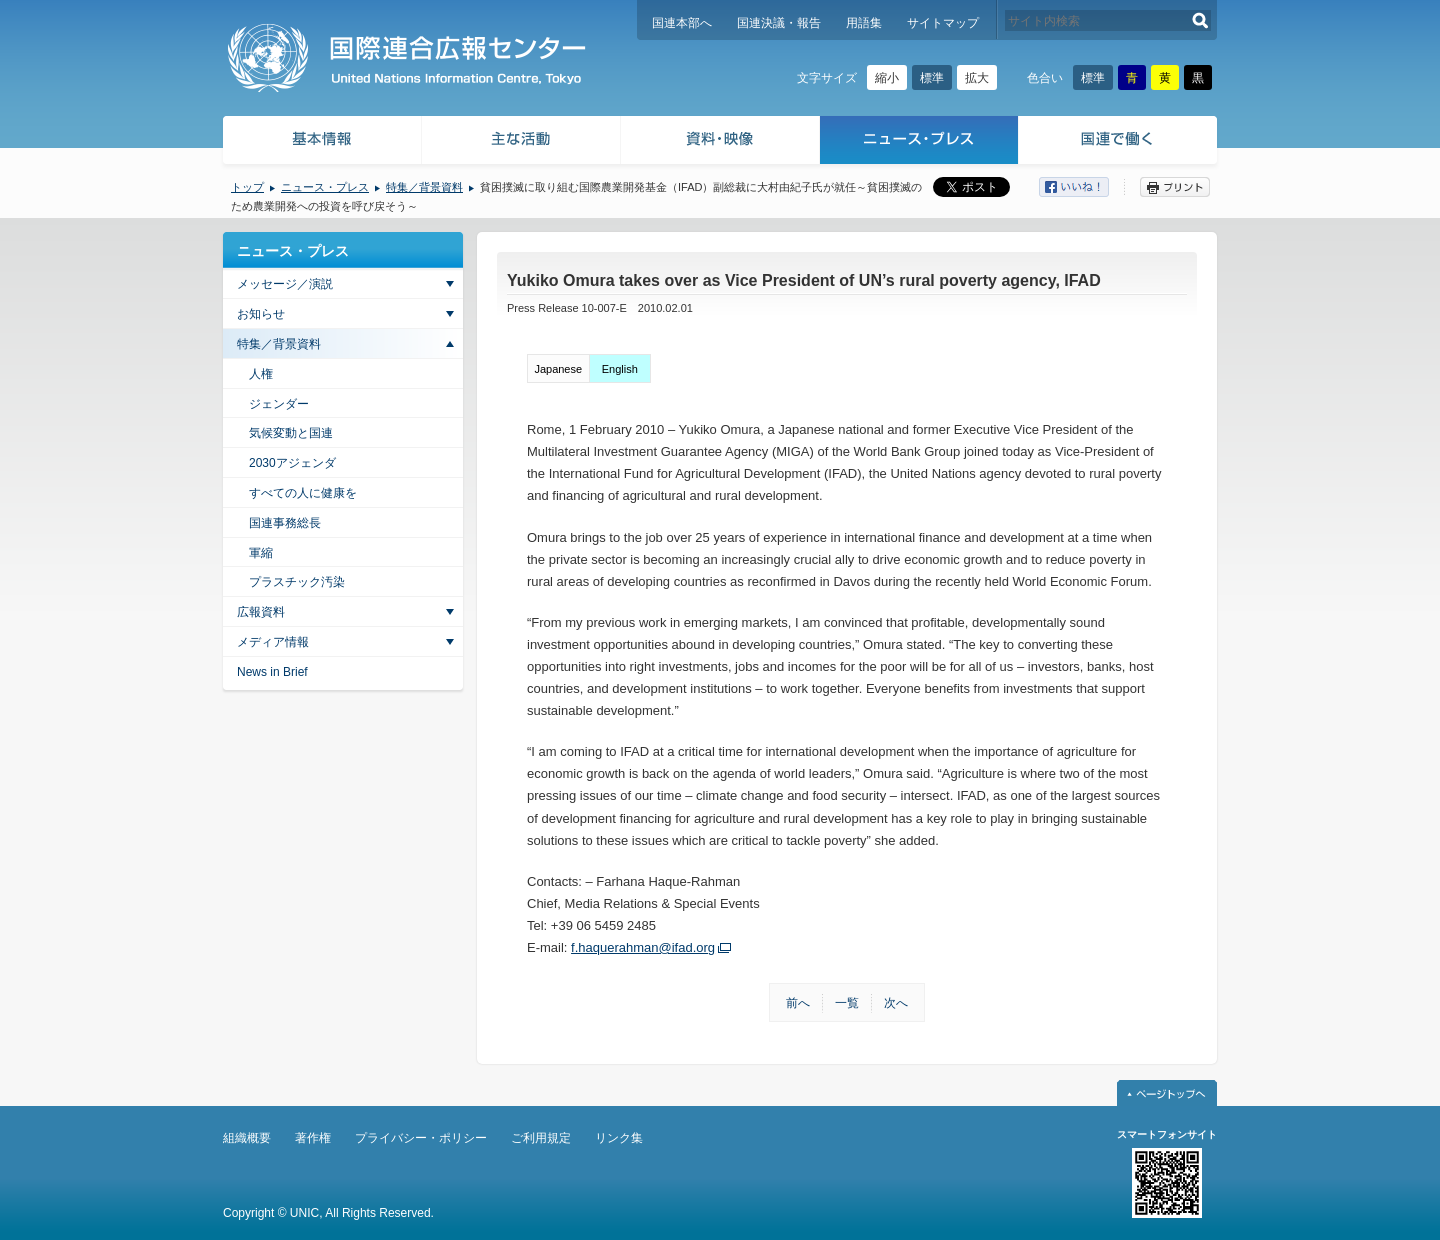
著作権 (313, 1138)
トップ (247, 187)
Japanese (558, 369)
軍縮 (261, 553)
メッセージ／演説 (285, 284)
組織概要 (247, 1138)
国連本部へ (682, 23)
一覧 (847, 1003)
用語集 (864, 23)
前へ (798, 1003)
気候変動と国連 (291, 433)
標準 (932, 78)
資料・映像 (720, 142)
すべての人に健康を (303, 493)
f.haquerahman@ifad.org (643, 947)
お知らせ (261, 314)
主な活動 (521, 142)
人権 (261, 374)
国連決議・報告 (779, 23)
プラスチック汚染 (297, 582)
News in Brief (272, 672)
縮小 (887, 78)
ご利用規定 (541, 1138)
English (620, 369)
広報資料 (261, 612)
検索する (1200, 20)
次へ (896, 1003)
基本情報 (321, 142)
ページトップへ (1167, 1093)
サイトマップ (943, 23)
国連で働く (1119, 142)
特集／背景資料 (424, 187)
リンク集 (619, 1138)
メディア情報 (273, 642)
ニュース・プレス (919, 142)
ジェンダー (279, 404)
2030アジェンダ (292, 463)
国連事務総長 (285, 523)
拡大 (977, 78)
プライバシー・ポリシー (421, 1138)
